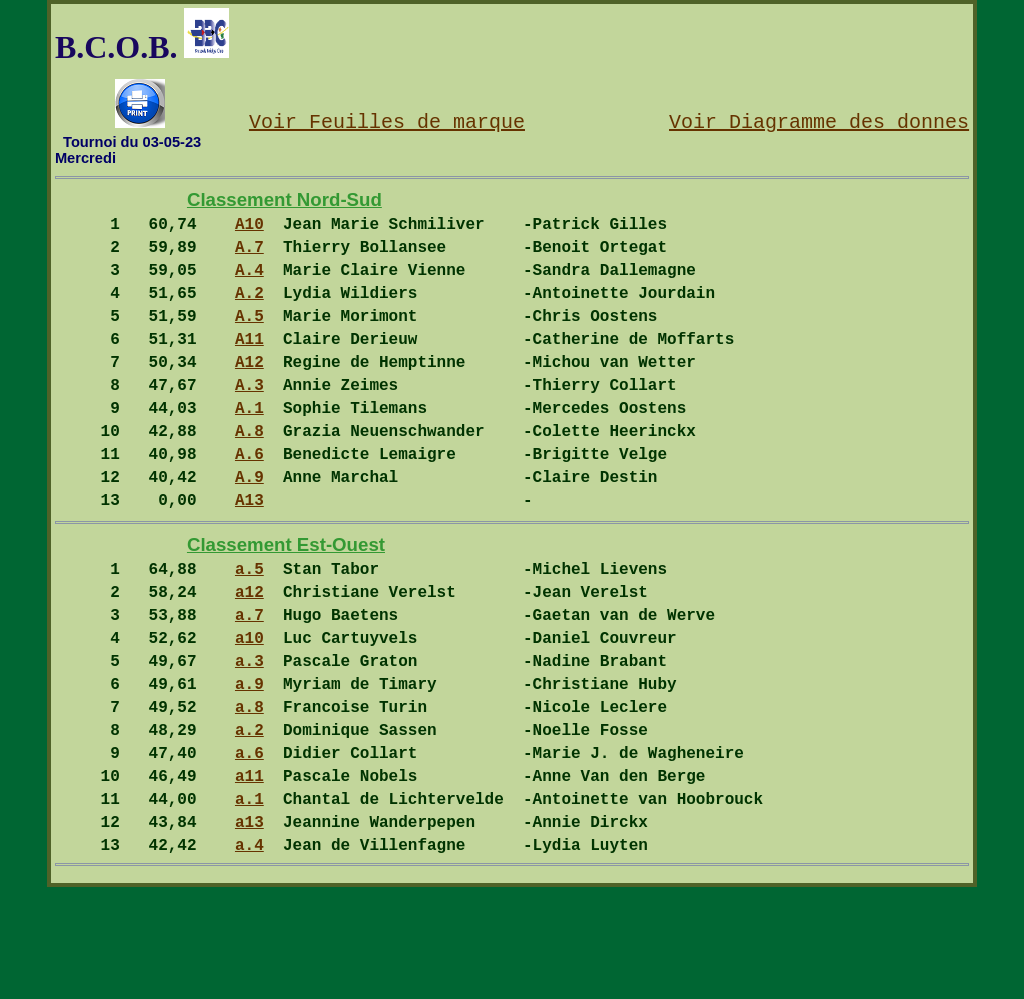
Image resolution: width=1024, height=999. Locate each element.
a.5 (249, 632)
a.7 (249, 686)
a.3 (249, 740)
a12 (249, 659)
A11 (249, 366)
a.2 (249, 821)
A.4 (249, 285)
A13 (249, 555)
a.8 (249, 794)
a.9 (249, 767)
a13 (249, 929)
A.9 (249, 528)
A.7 (249, 258)
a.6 (249, 848)
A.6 (249, 501)
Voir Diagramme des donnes (819, 120)
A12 (249, 393)
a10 (249, 713)
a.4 (249, 956)
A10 (249, 231)
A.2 (249, 312)
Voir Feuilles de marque (387, 120)
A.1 (249, 447)
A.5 (249, 339)
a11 (249, 875)
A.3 (249, 420)
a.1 (249, 902)
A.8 (249, 474)
